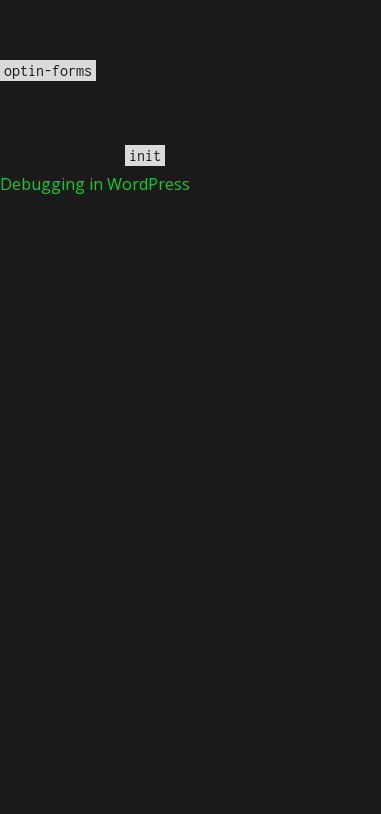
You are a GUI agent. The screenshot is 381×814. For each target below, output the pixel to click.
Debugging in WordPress (95, 184)
